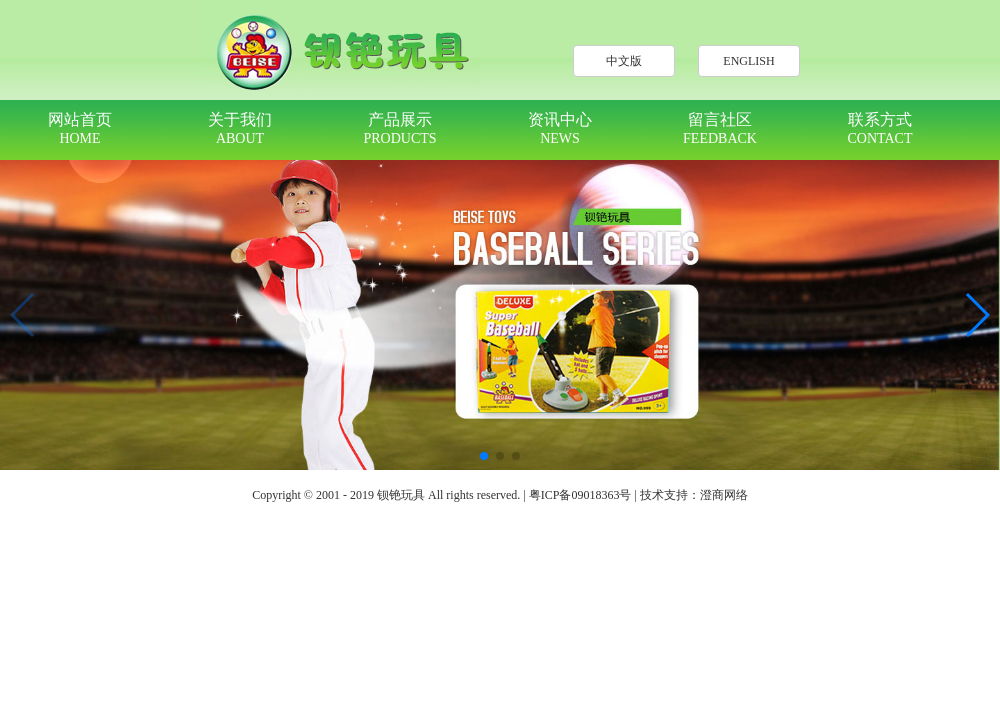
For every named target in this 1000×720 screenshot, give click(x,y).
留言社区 (720, 129)
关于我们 (240, 129)
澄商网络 (724, 495)
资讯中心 (560, 129)
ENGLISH (748, 61)
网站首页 (80, 129)
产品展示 (400, 129)
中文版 (624, 61)
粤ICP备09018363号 (580, 495)
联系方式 (880, 129)
